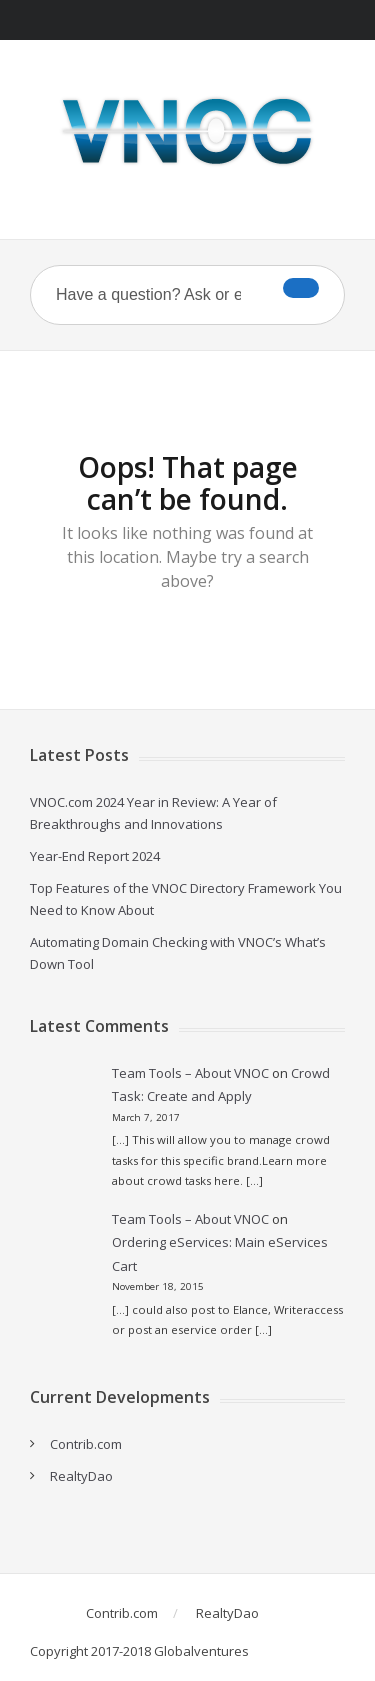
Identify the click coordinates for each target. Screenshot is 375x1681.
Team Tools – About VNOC (190, 1073)
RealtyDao (81, 1476)
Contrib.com (86, 1444)
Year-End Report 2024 (95, 856)
